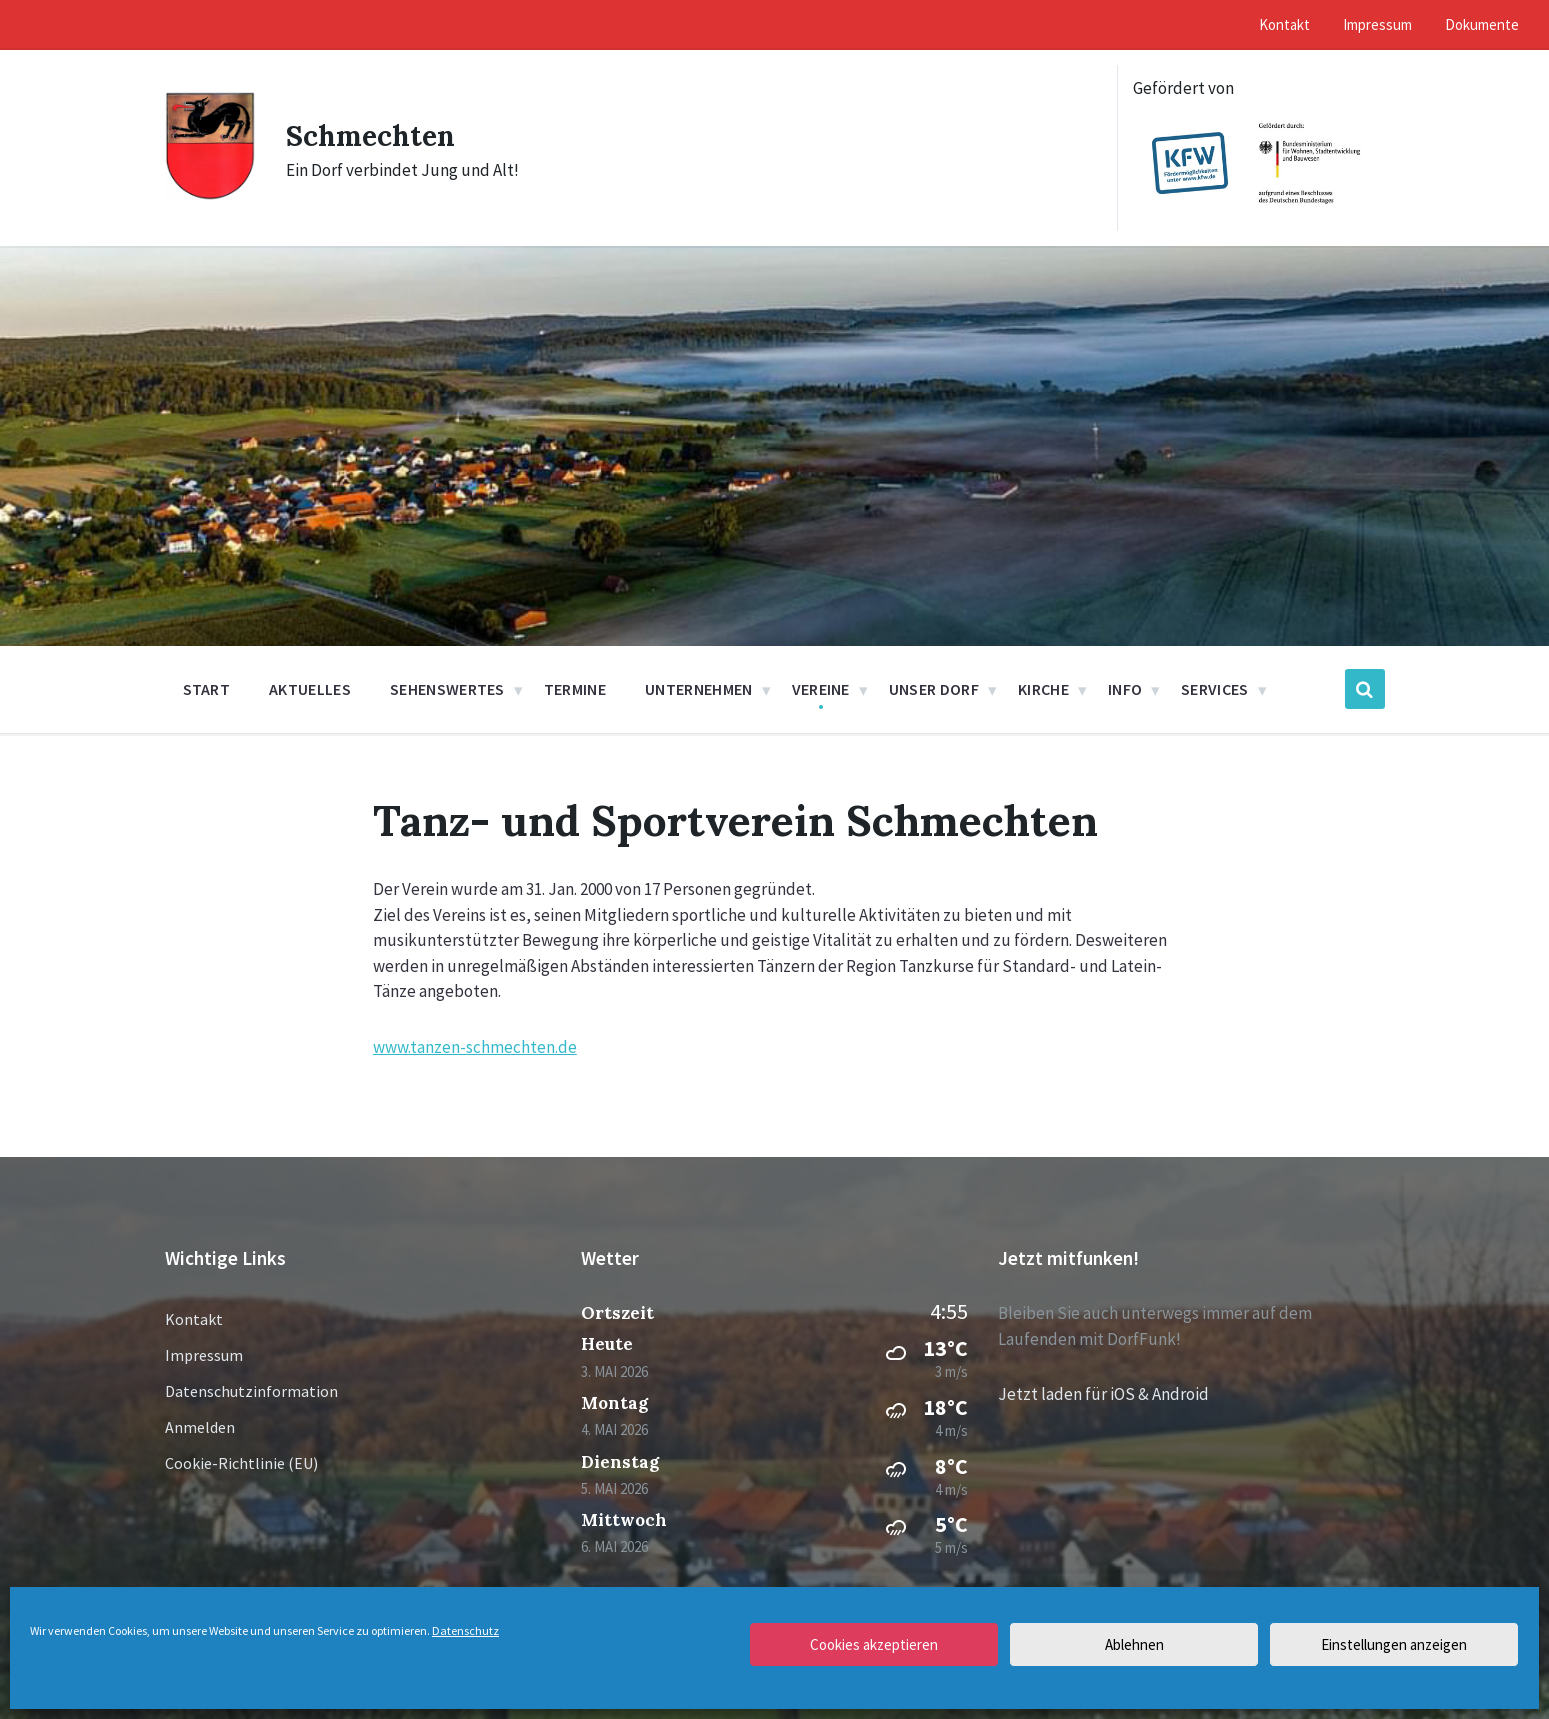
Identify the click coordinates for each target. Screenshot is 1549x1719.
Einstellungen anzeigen (1394, 1644)
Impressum (204, 1355)
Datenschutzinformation (251, 1391)
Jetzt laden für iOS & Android (1103, 1394)
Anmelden (200, 1427)
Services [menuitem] (1215, 689)
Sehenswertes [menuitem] (447, 689)
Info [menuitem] (1125, 689)
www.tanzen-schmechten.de (475, 1047)
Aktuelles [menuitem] (310, 689)
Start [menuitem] (207, 689)
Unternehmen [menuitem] (699, 689)
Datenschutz (465, 1630)
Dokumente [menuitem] (1482, 24)
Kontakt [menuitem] (1284, 24)
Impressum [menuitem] (1377, 24)
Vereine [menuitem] (821, 689)
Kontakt (194, 1319)
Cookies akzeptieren (874, 1644)
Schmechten (374, 135)
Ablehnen (1134, 1644)
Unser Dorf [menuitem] (934, 689)
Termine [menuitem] (575, 689)
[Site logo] (210, 195)
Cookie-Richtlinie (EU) (241, 1463)
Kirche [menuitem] (1043, 689)
